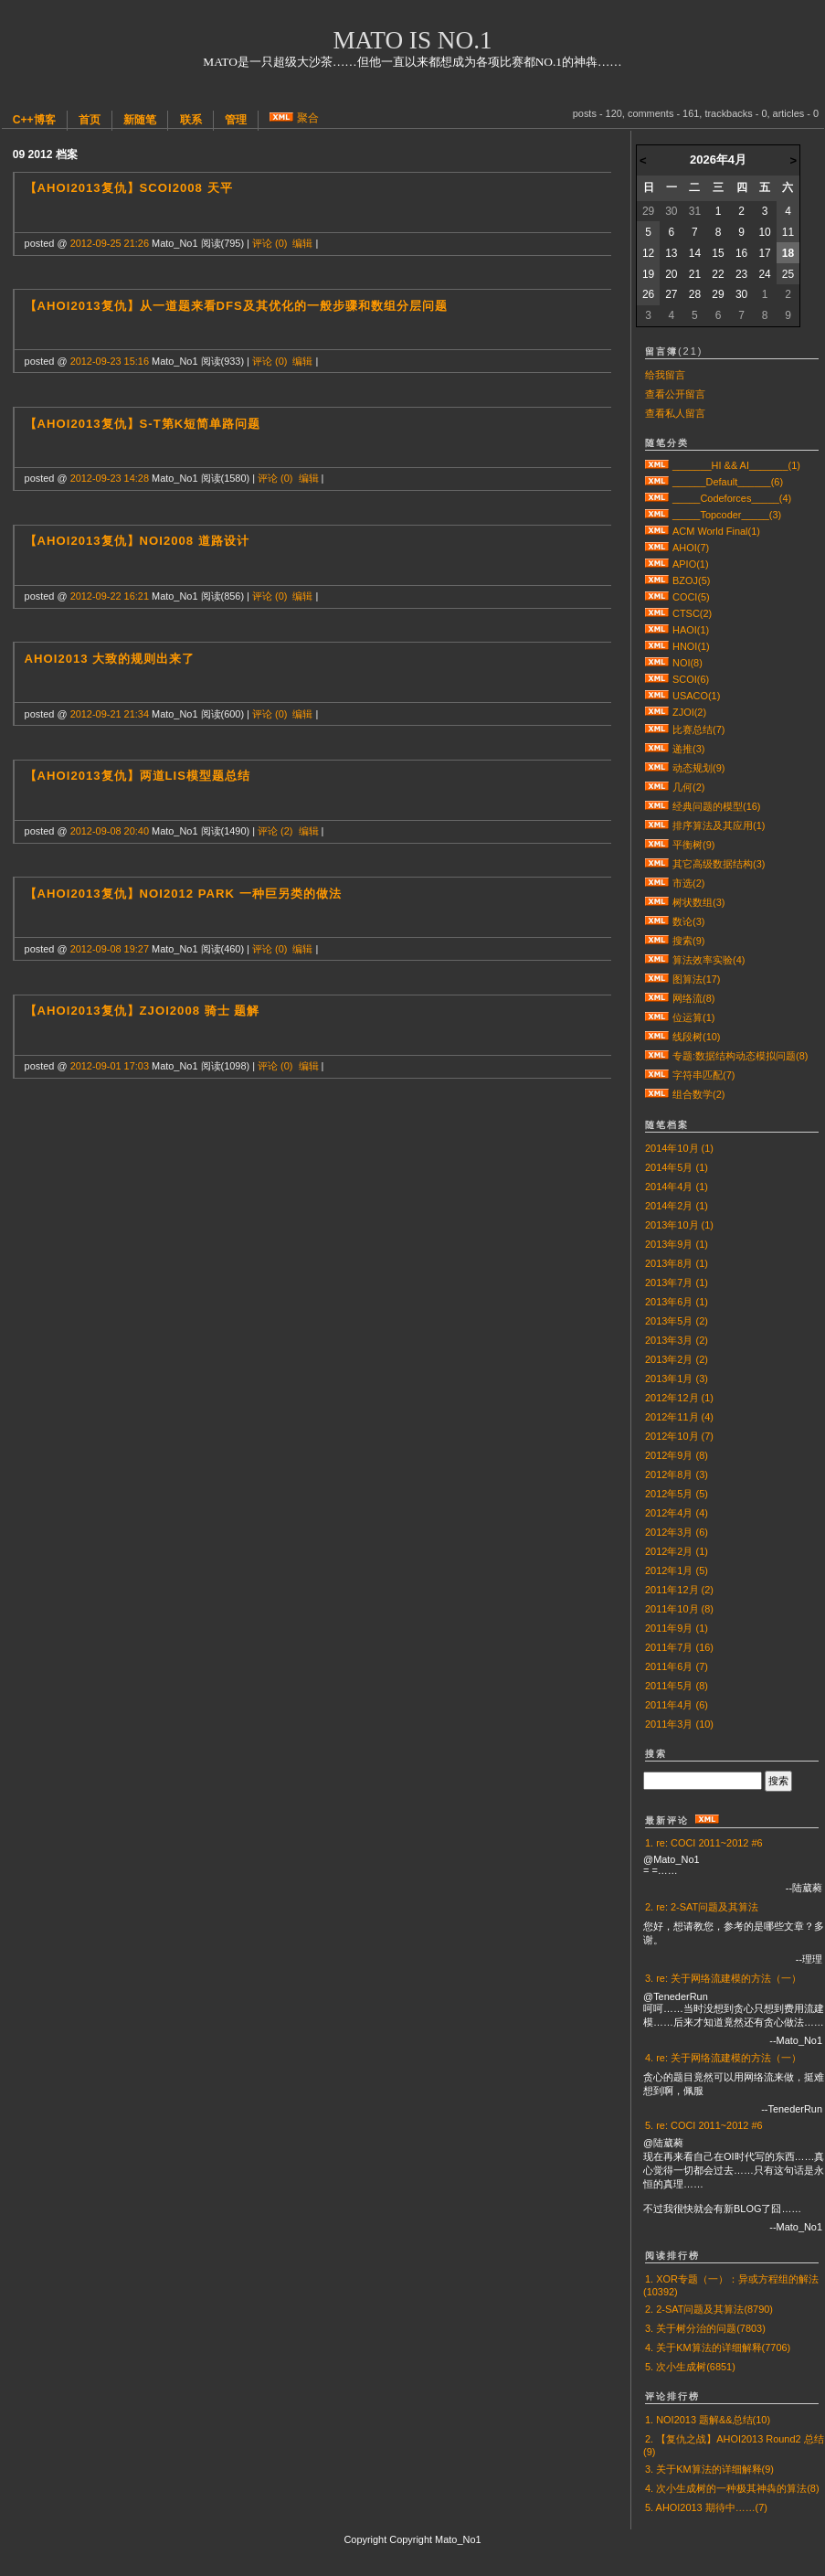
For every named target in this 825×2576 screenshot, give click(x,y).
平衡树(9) (693, 844)
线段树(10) (696, 1036)
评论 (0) (269, 243)
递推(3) (688, 748)
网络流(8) (693, 998)
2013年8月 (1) (676, 1263)
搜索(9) (688, 940)
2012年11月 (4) (679, 1416)
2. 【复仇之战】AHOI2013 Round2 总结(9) (733, 2445)
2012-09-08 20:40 (109, 830)
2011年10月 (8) (679, 1608)
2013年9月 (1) (676, 1244)
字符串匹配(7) (703, 1075)
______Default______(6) (727, 481)
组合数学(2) (698, 1094)
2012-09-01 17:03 (109, 1065)
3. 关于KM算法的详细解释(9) (709, 2469)
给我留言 (665, 374)
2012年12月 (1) (679, 1397)
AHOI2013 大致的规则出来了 (110, 658)
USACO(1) (696, 695)
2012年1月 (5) (676, 1570)
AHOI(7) (690, 547)
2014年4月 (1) (676, 1186)
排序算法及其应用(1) (718, 825)
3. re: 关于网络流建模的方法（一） (723, 1978)
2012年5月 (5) (676, 1493)
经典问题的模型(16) (716, 806)
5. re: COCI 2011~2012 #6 (704, 2125)
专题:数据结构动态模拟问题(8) (740, 1055)
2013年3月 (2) (676, 1340)
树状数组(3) (698, 902)
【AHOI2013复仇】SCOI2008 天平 (129, 188)
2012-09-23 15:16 (109, 361)
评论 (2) (275, 830)
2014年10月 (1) (679, 1148)
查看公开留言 (675, 394)
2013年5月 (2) (676, 1320)
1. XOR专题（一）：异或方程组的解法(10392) (731, 2285)
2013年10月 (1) (679, 1224)
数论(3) (688, 921)
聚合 (308, 118)
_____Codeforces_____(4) (731, 498)
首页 (89, 119)
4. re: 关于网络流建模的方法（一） (723, 2057)
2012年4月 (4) (676, 1512)
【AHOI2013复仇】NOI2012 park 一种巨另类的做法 (183, 893)
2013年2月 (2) (676, 1359)
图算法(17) (696, 979)
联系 (191, 119)
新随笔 (139, 119)
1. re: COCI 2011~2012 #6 (704, 1842)
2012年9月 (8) (676, 1455)
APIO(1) (690, 564)
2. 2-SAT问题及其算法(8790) (709, 2309)
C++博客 (34, 119)
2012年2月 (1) (676, 1551)
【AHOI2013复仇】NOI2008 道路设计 (137, 541)
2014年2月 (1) (676, 1205)
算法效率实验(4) (708, 959)
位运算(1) (693, 1017)
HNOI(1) (691, 646)
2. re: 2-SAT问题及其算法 (701, 1906)
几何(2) (688, 787)
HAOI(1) (690, 629)
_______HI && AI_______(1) (736, 465)
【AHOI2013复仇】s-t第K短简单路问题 (143, 424)
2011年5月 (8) (676, 1685)
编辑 (302, 243)
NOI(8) (687, 662)
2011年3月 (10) (679, 1724)
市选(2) (688, 883)
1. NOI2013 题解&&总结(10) (707, 2419)
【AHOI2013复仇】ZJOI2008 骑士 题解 (142, 1010)
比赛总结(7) (698, 729)
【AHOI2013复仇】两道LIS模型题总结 (137, 775)
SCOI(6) (690, 679)
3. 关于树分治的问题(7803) (705, 2328)
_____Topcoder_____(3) (726, 514)
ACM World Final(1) (716, 531)
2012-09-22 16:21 (109, 596)
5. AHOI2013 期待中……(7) (706, 2507)
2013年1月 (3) (676, 1378)
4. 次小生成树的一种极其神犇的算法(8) (732, 2488)
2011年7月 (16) (679, 1647)
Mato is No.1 (412, 40)
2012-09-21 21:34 (109, 713)
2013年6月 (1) (676, 1301)
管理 (236, 119)
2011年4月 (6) (676, 1704)
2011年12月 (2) (679, 1589)
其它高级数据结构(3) (718, 863)
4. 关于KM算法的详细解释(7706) (717, 2347)
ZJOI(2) (689, 712)
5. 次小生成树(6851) (690, 2366)
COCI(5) (691, 596)
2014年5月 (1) (676, 1167)
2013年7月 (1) (676, 1282)
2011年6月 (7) (676, 1666)
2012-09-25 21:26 (109, 243)
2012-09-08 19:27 (109, 948)
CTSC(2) (692, 613)
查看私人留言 (675, 413)
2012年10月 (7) (679, 1436)
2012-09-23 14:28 (109, 478)
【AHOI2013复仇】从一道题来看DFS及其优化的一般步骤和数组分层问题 (236, 306)
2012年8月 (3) (676, 1474)
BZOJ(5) (691, 580)
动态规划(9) (698, 767)
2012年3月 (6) (676, 1532)
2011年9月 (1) (676, 1628)
